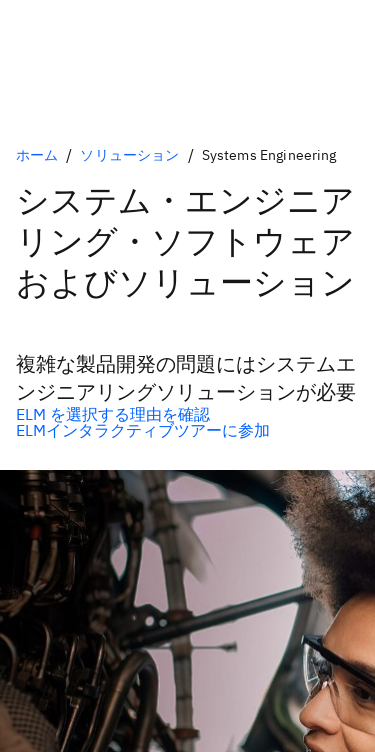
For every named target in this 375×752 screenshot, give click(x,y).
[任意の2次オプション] (187, 430)
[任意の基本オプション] (187, 414)
